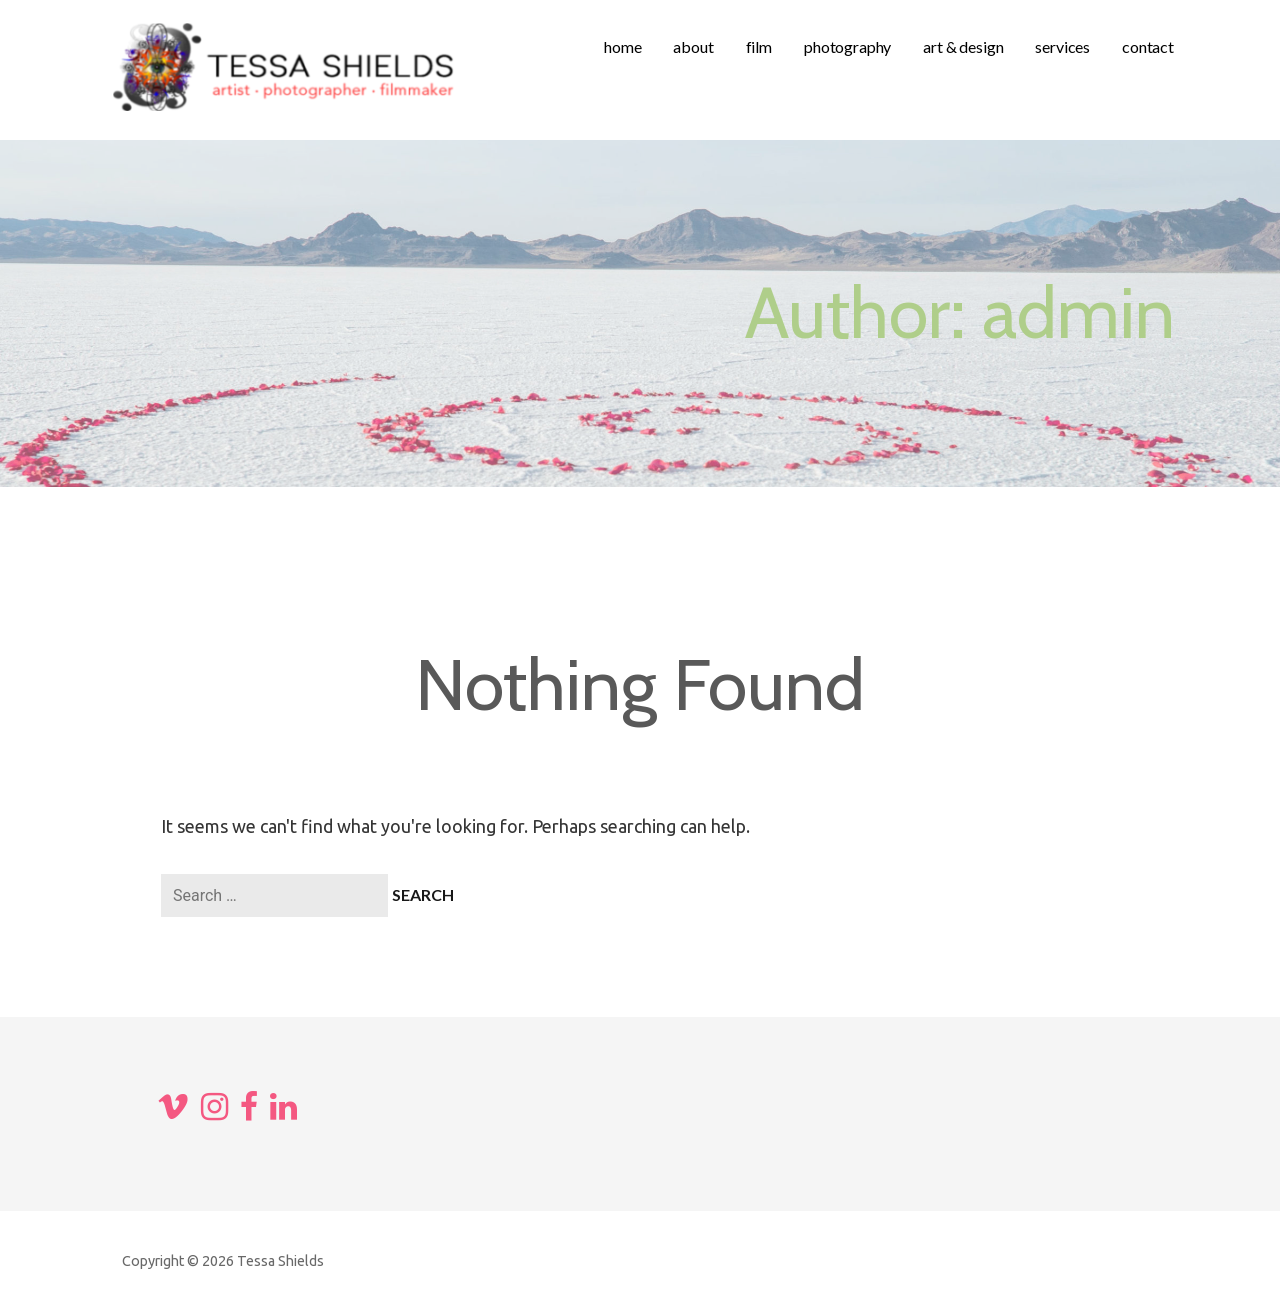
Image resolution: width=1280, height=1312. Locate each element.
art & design (963, 46)
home (622, 46)
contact (1148, 46)
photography (847, 46)
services (1062, 46)
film (759, 46)
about (693, 46)
